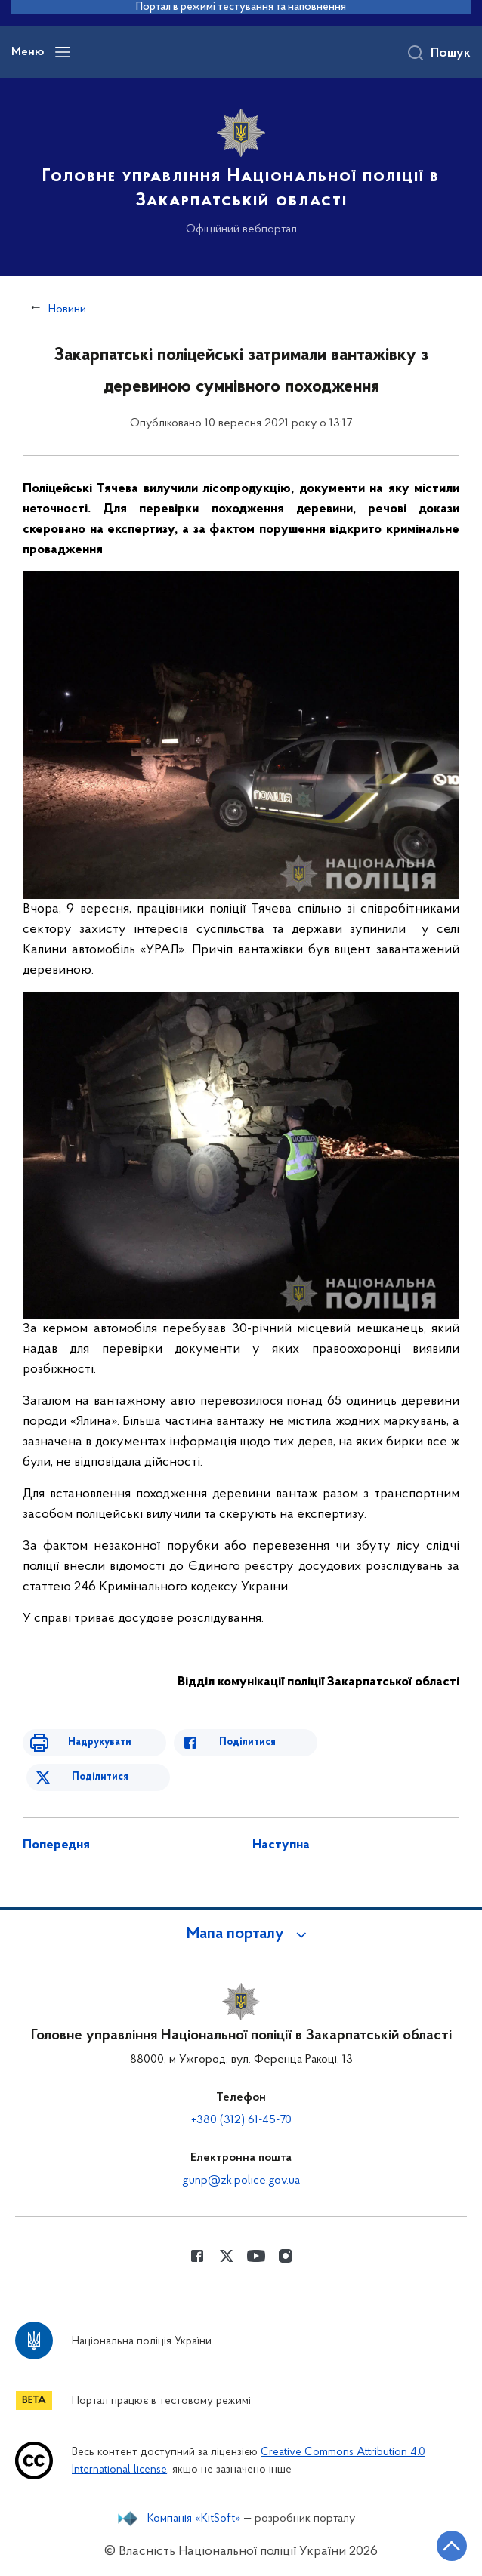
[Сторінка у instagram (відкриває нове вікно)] (286, 2256)
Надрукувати (99, 1742)
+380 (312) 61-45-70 (241, 2120)
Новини (67, 309)
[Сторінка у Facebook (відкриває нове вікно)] (197, 2256)
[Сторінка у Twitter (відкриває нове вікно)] (227, 2256)
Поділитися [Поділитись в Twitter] (100, 1777)
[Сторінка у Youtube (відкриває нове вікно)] (256, 2256)
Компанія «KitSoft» (194, 2519)
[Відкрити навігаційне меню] (62, 52)
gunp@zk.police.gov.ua (241, 2180)
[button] (241, 1934)
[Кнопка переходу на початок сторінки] (452, 2546)
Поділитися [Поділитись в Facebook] (247, 1742)
